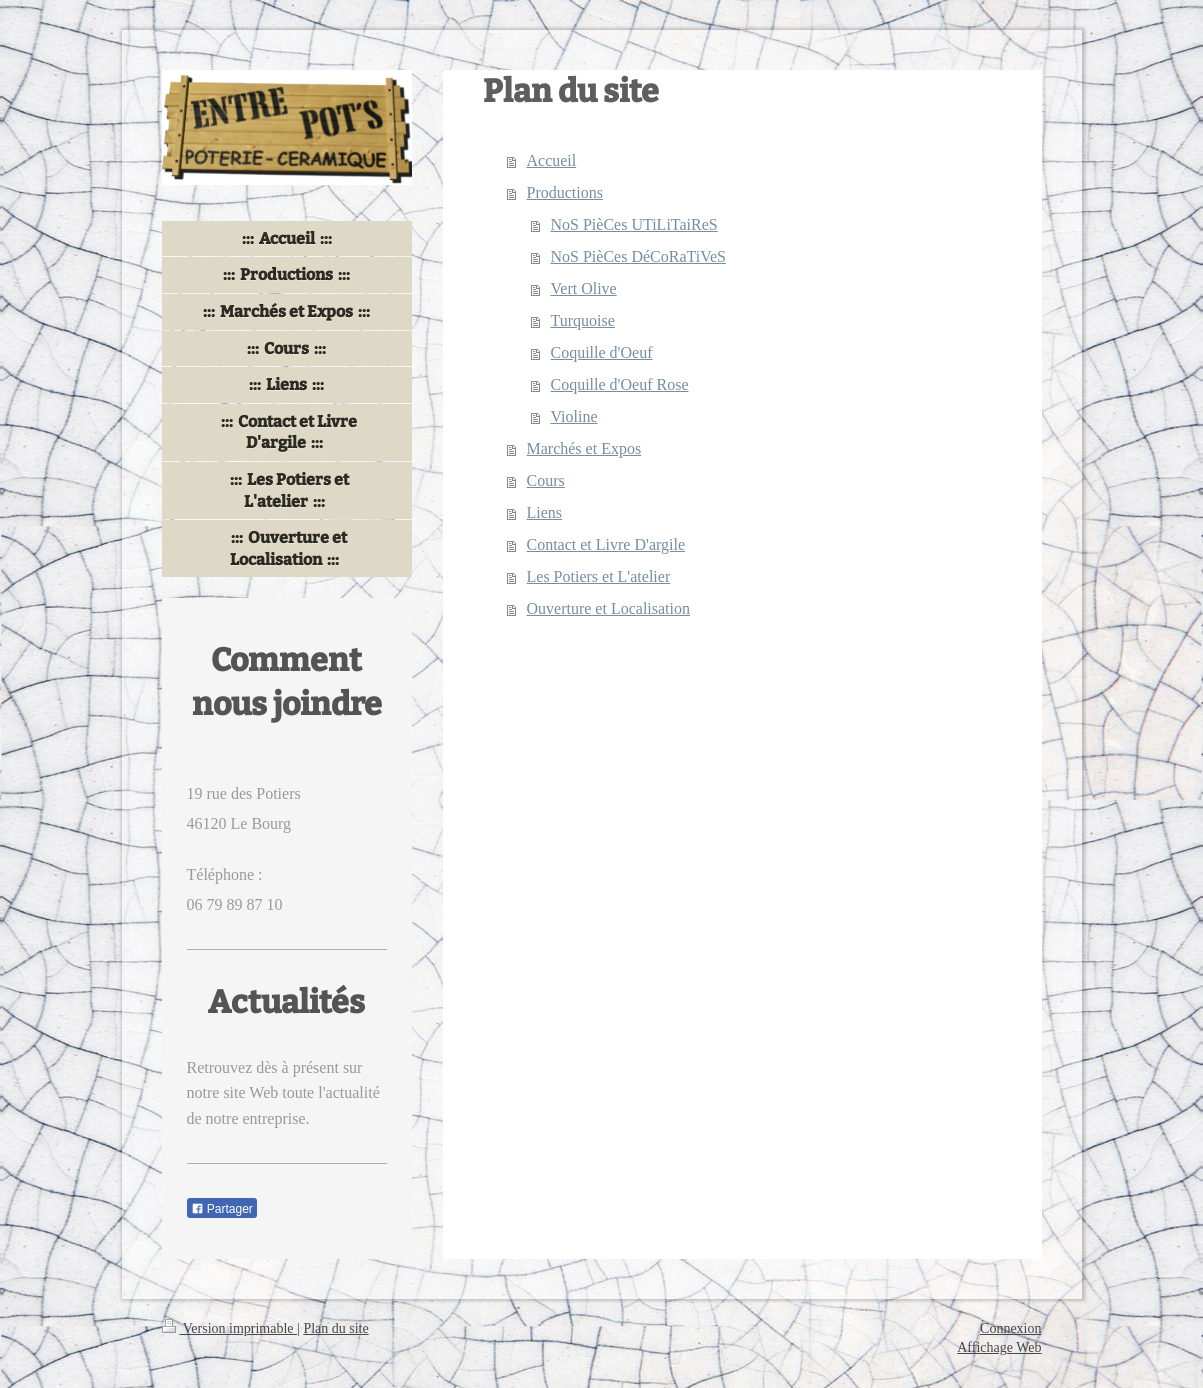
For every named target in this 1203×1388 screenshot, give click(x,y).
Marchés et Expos (584, 448)
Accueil (552, 160)
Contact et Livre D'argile (606, 544)
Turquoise (583, 320)
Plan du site (335, 1328)
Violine (574, 416)
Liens (545, 512)
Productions (565, 192)
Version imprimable (230, 1328)
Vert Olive (584, 288)
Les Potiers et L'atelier (599, 576)
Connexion (1010, 1328)
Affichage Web (999, 1347)
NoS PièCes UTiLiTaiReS (634, 224)
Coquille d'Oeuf (602, 352)
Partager (222, 1209)
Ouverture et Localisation (609, 608)
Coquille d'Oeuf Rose (620, 384)
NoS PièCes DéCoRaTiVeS (638, 256)
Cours (546, 480)
